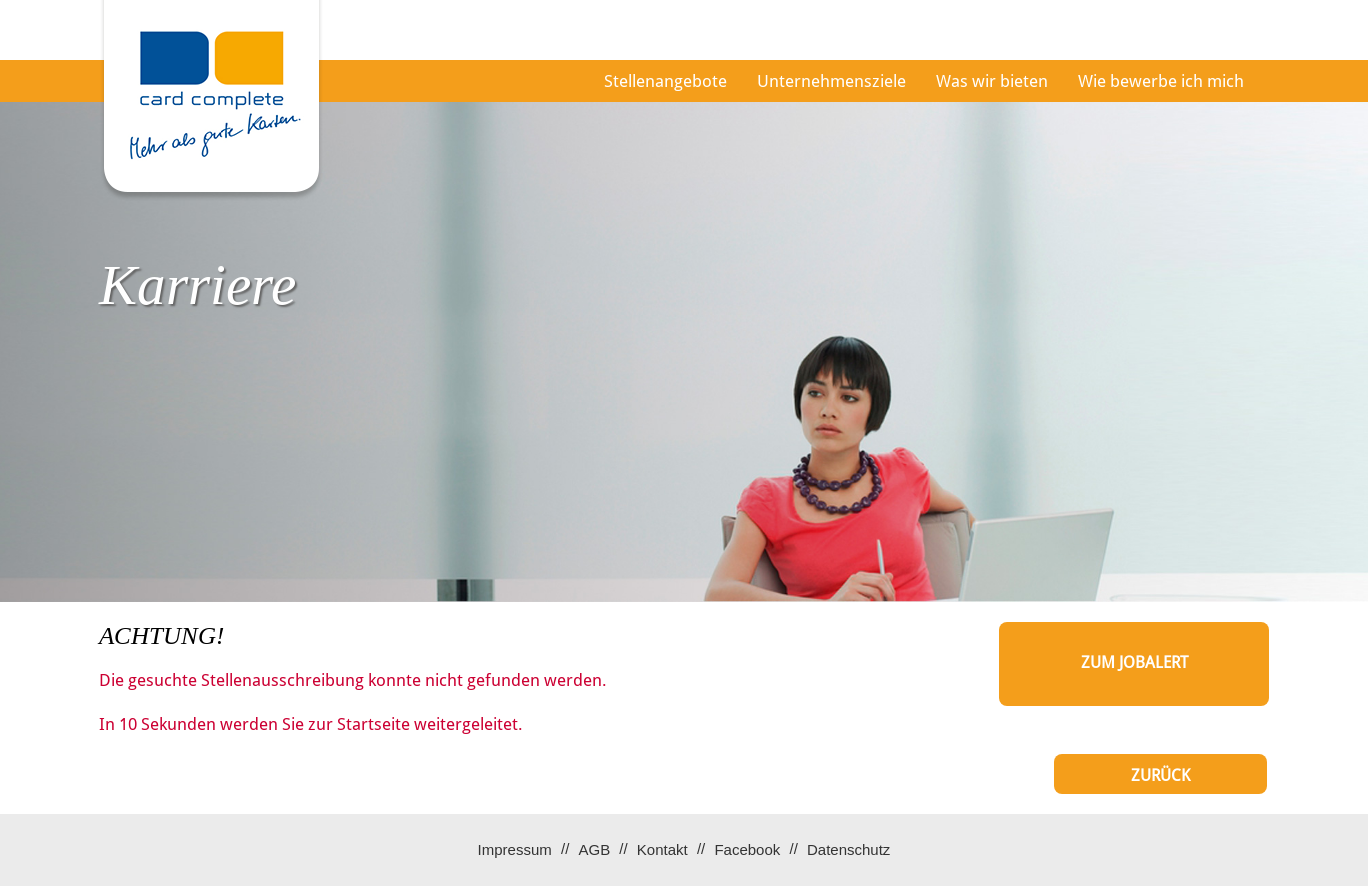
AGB (594, 849)
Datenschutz (848, 849)
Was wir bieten (992, 81)
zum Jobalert (1134, 662)
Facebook (747, 849)
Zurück (1160, 775)
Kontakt (662, 849)
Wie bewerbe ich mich (1161, 81)
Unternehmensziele (831, 81)
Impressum (515, 849)
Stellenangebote (665, 81)
